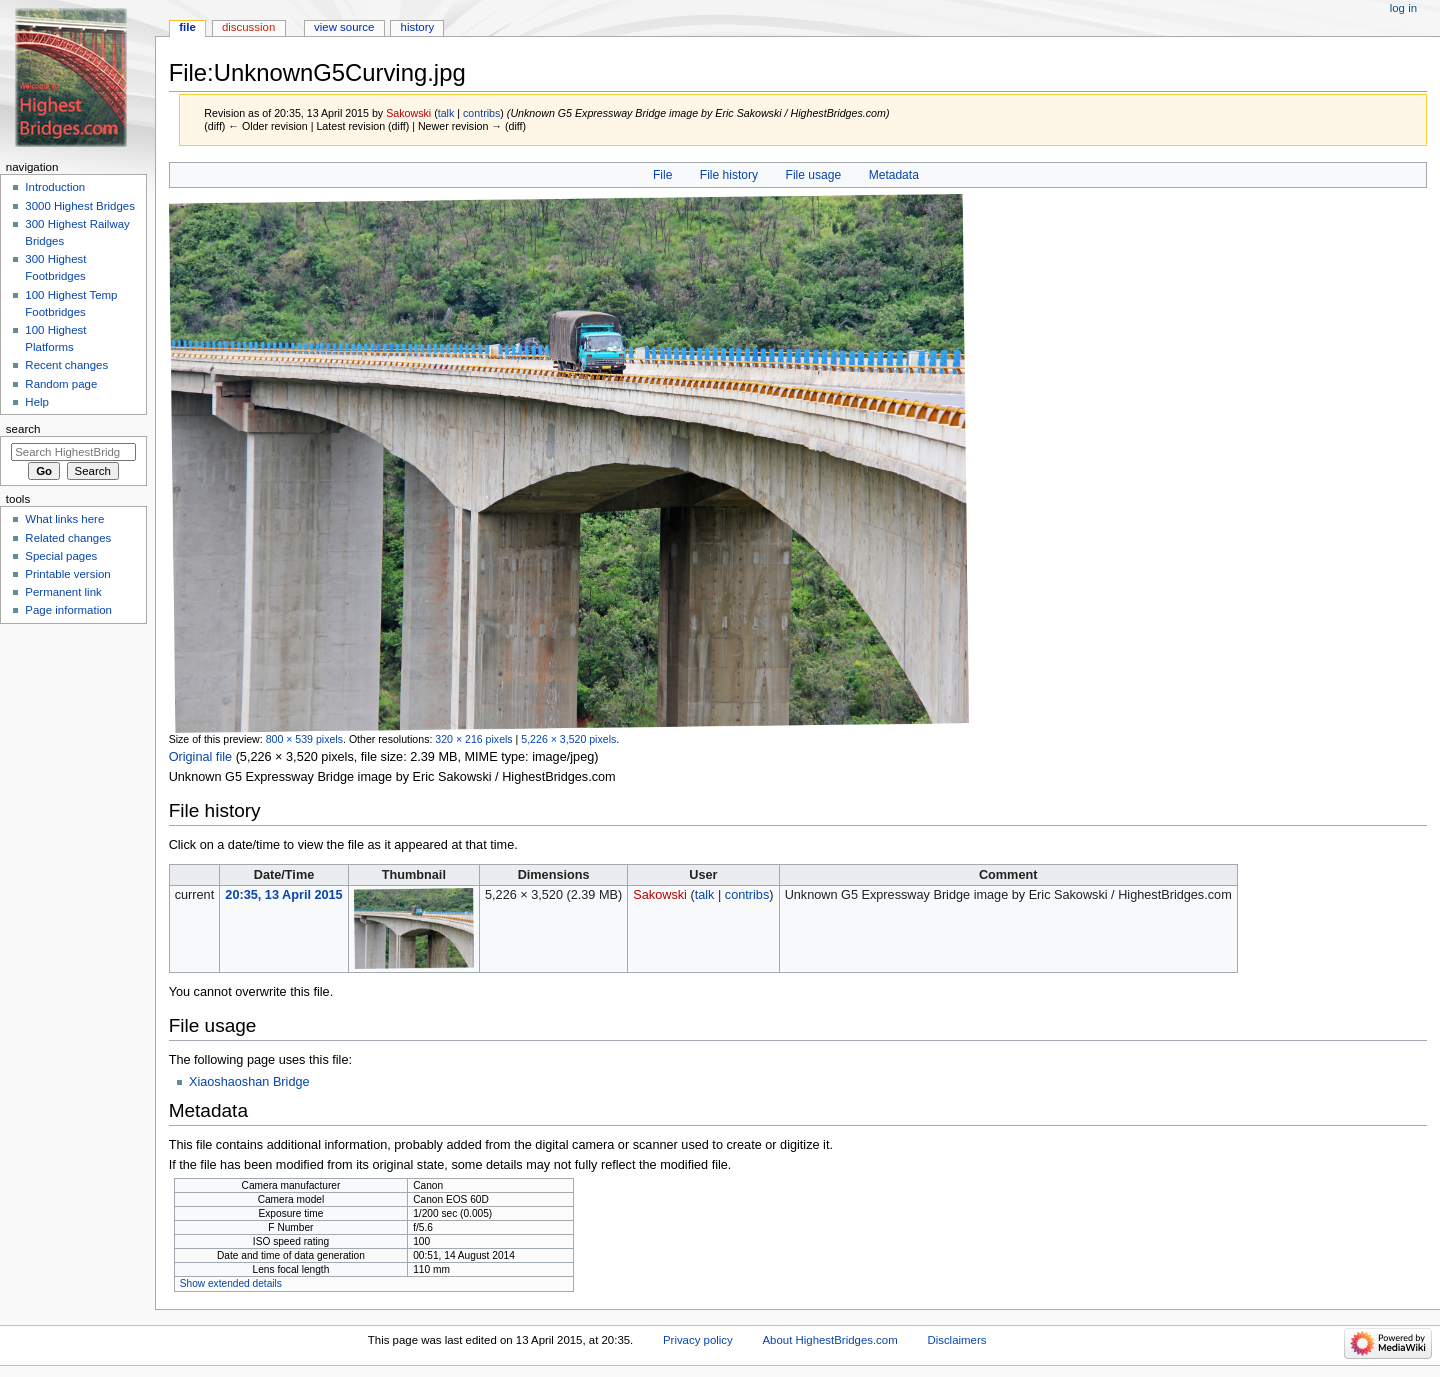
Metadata (894, 175)
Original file (200, 757)
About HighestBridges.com (829, 1340)
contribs (481, 113)
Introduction (55, 187)
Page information (68, 610)
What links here (64, 519)
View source (344, 27)
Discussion (248, 27)
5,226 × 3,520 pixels (568, 739)
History (418, 27)
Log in (1403, 8)
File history (729, 175)
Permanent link (63, 592)
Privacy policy (698, 1340)
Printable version (67, 574)
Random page (61, 384)
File (662, 175)
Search (23, 429)
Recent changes (66, 365)
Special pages (61, 556)
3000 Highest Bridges (80, 206)
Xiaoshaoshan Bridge (249, 1082)
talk (446, 113)
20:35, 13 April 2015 (283, 895)
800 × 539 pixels (304, 739)
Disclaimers (956, 1340)
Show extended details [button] (231, 1283)
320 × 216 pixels (473, 739)
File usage (814, 175)
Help (37, 402)
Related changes (68, 538)
